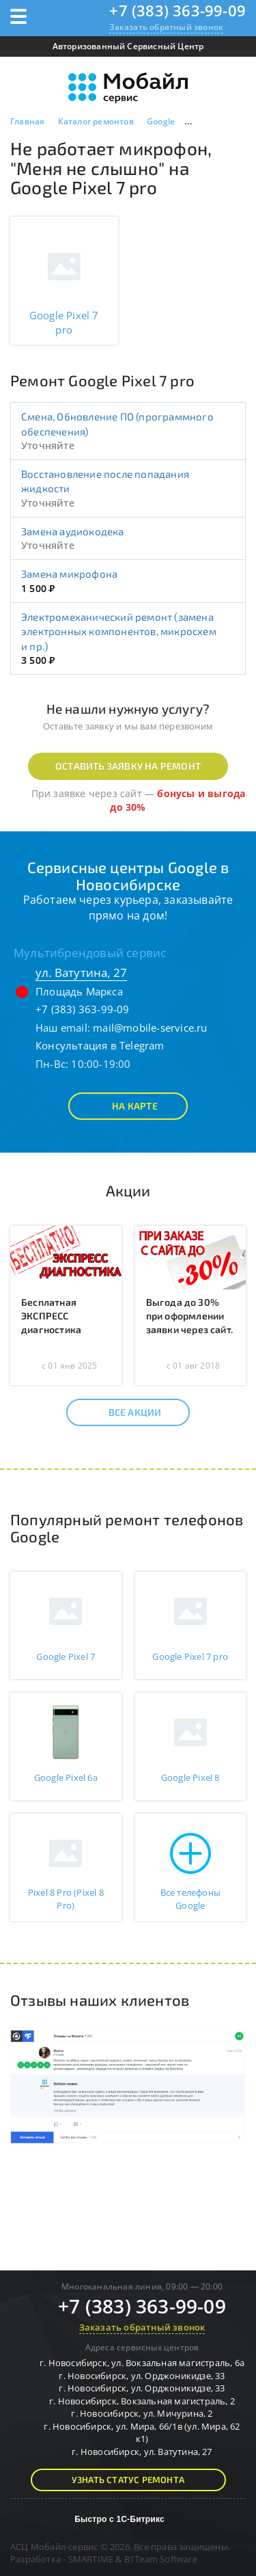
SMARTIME (91, 2559)
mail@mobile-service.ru (150, 1027)
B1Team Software (160, 2559)
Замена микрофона (69, 573)
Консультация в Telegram (100, 1045)
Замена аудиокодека (72, 531)
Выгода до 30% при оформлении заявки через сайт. (189, 1315)
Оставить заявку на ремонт (128, 766)
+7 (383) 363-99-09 (177, 10)
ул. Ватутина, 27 (81, 972)
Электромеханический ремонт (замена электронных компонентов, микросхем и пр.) (118, 631)
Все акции (123, 1412)
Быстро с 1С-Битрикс (119, 2519)
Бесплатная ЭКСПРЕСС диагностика (51, 1315)
